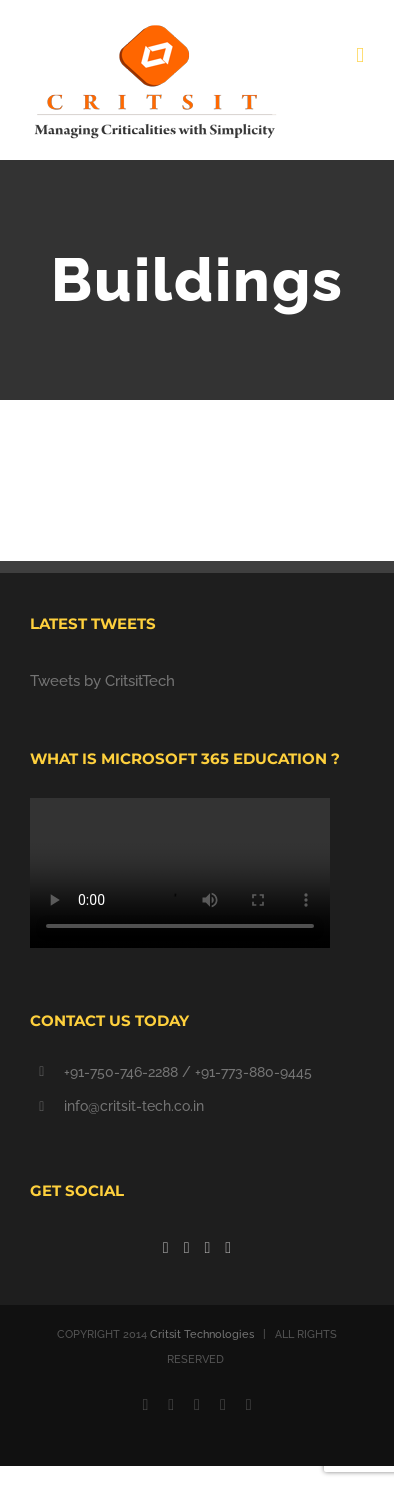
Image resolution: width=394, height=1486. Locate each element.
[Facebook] (166, 1248)
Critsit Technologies (202, 1334)
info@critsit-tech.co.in (134, 1106)
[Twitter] (187, 1248)
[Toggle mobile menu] (360, 55)
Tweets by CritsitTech (102, 681)
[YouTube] (208, 1248)
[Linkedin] (228, 1248)
